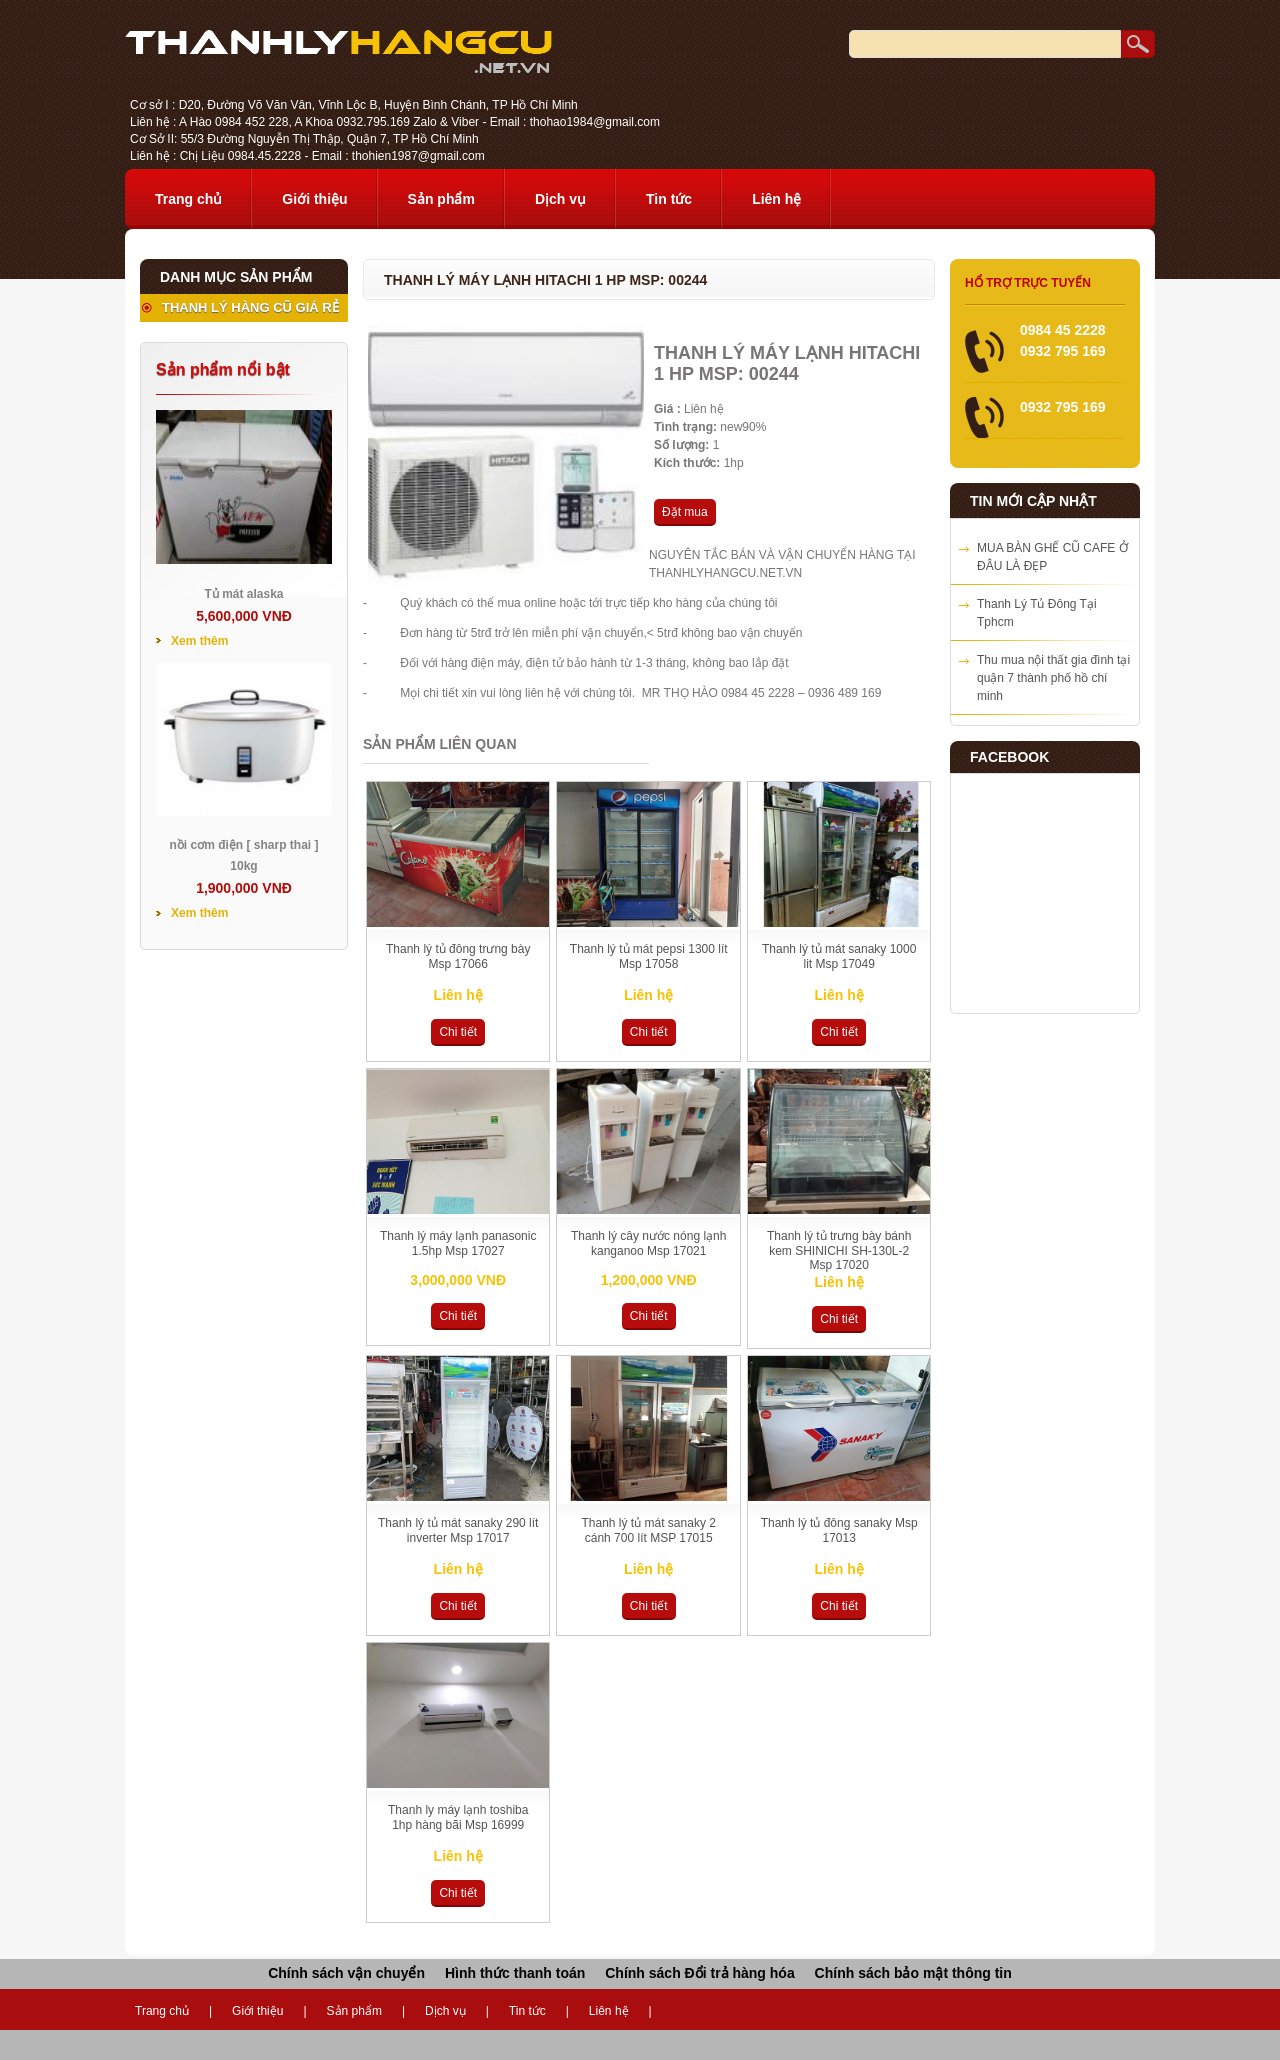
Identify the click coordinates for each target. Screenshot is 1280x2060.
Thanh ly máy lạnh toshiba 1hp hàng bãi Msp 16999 (458, 1817)
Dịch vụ (560, 199)
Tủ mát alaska (243, 594)
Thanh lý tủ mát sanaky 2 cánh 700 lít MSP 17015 (649, 1530)
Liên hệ (776, 199)
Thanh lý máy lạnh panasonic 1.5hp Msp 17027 (458, 1243)
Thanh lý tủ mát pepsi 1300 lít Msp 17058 (649, 956)
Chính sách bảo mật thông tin (913, 1973)
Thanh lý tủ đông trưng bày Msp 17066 (458, 956)
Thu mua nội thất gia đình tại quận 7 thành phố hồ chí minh (1053, 678)
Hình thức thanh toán (515, 1973)
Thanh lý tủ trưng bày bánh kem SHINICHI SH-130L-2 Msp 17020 (839, 1250)
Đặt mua (685, 512)
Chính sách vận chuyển (346, 1973)
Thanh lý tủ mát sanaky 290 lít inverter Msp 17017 (458, 1530)
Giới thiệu (314, 199)
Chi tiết (458, 1032)
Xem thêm (199, 641)
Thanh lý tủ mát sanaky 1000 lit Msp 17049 (839, 956)
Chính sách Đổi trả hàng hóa (699, 1973)
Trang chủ (188, 199)
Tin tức (669, 199)
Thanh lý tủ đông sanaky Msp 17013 (839, 1530)
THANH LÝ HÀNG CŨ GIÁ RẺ (250, 307)
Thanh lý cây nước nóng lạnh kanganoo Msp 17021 (648, 1243)
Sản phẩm (441, 199)
